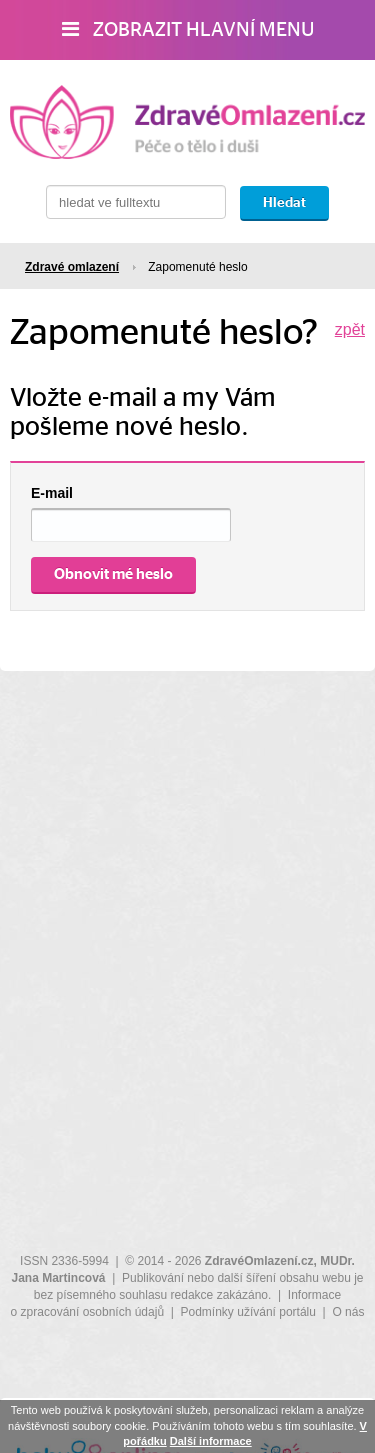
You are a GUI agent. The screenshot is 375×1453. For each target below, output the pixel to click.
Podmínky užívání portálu (248, 1312)
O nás (348, 1312)
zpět (350, 329)
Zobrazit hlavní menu (188, 29)
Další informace (211, 1441)
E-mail (52, 493)
